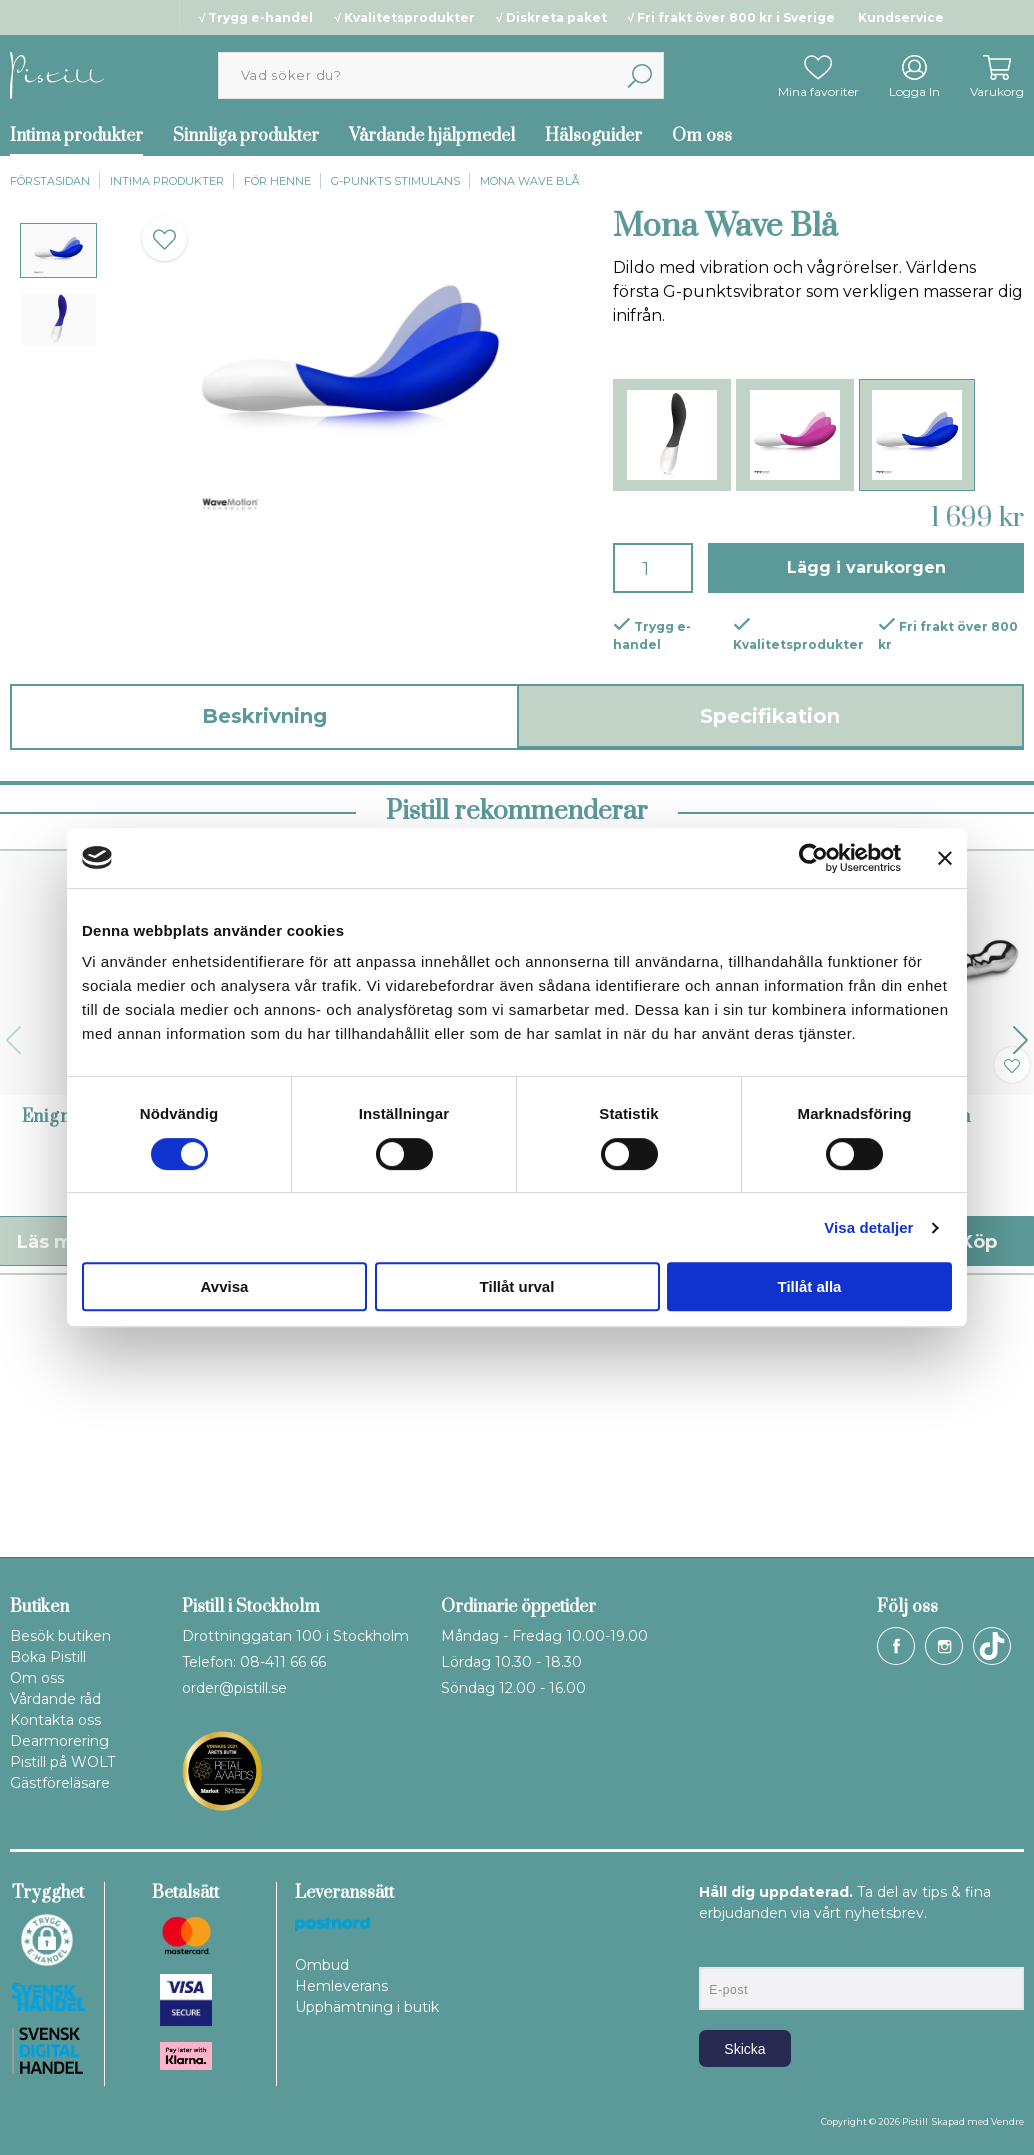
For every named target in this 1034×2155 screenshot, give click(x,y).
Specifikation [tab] (770, 716)
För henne (277, 181)
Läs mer (324, 1486)
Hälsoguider (593, 136)
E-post (717, 1950)
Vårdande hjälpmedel (432, 136)
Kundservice (901, 17)
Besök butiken (60, 1636)
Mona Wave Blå (530, 181)
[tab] (58, 250)
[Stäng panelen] (945, 858)
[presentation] (58, 250)
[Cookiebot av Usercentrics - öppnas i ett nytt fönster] (813, 858)
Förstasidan (50, 181)
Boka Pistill (48, 1657)
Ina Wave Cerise (651, 1361)
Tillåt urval (517, 1286)
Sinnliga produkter (246, 136)
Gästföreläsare (60, 1783)
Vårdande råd (55, 1699)
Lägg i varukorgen (866, 567)
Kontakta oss (55, 1720)
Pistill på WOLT (62, 1762)
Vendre (1007, 2121)
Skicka (744, 2049)
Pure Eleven (919, 1361)
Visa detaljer (868, 1227)
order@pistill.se (234, 1688)
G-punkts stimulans (395, 181)
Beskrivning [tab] (264, 716)
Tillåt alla (810, 1286)
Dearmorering (59, 1741)
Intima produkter (167, 181)
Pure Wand (383, 1361)
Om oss (702, 136)
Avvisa (225, 1286)
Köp (173, 1486)
